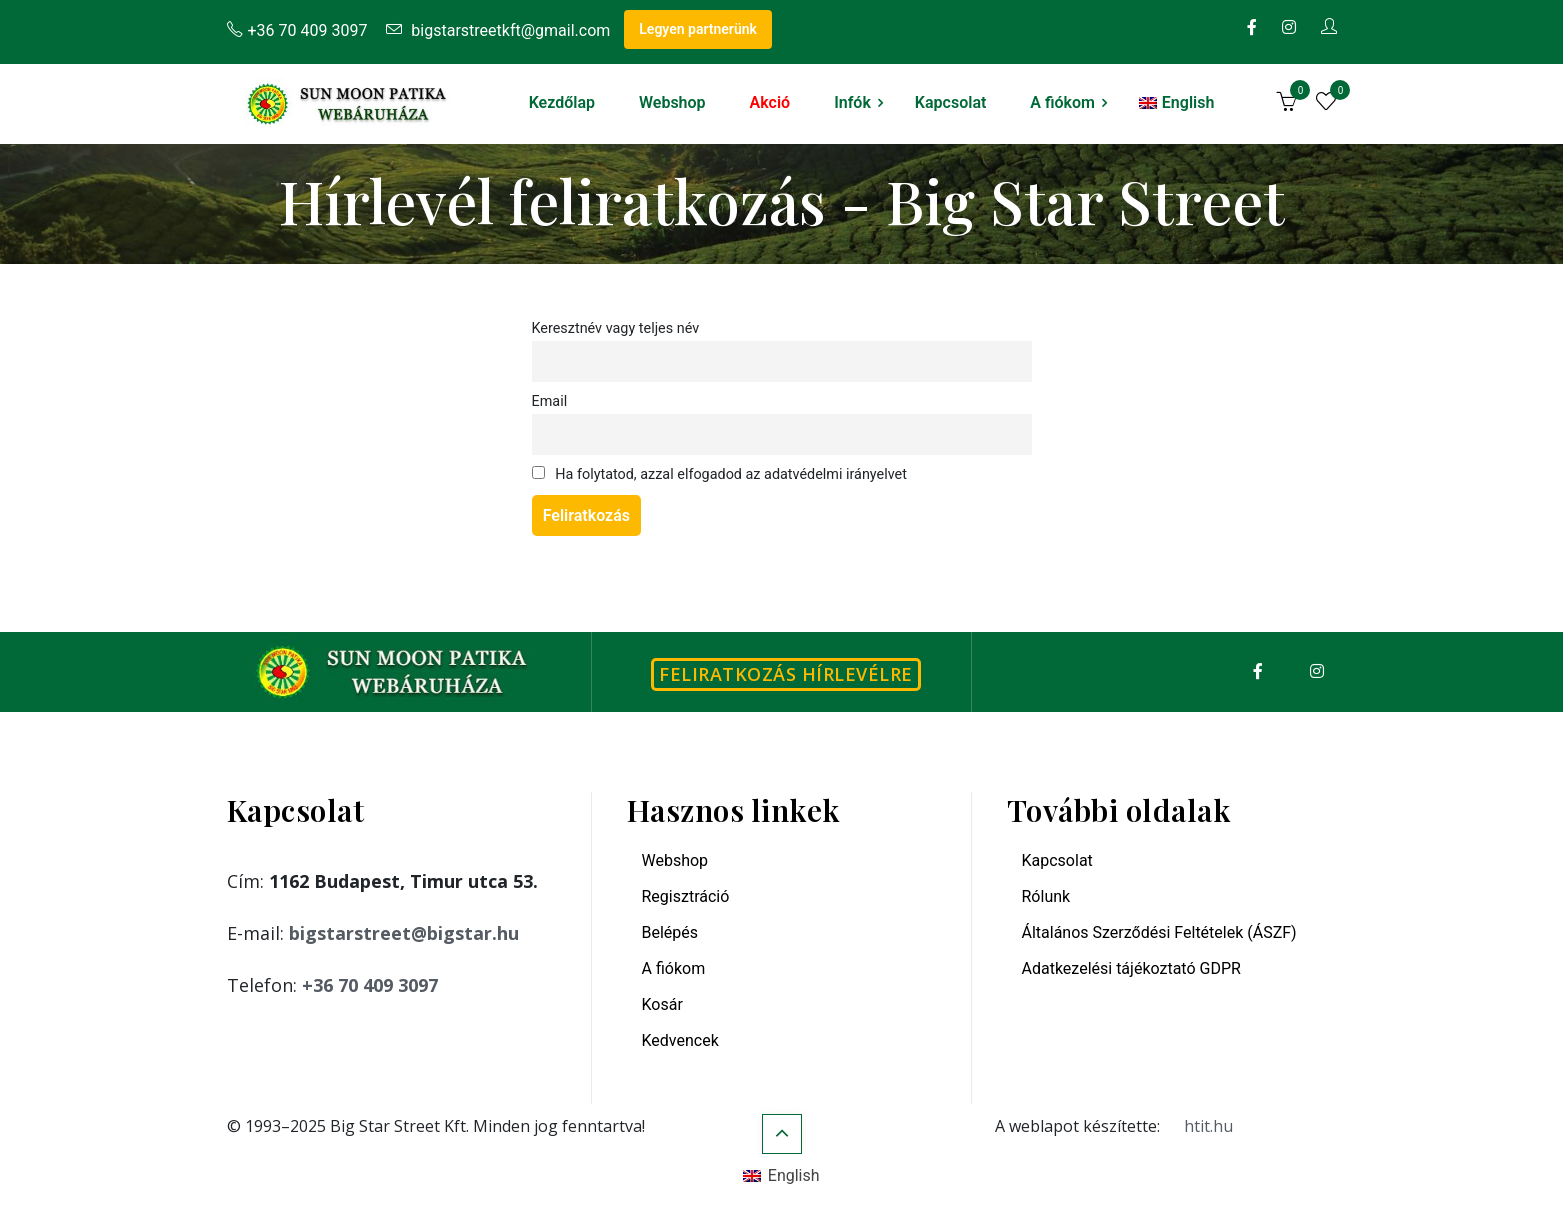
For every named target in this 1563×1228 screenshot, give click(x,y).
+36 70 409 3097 (297, 30)
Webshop (672, 102)
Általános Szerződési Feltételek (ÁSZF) (1159, 932)
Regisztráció (686, 896)
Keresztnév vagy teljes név (616, 328)
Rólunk (1046, 896)
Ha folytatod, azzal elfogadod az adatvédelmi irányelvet (719, 474)
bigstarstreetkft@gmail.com (498, 30)
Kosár (662, 1004)
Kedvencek (680, 1040)
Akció (770, 102)
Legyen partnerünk (698, 29)
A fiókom (1062, 102)
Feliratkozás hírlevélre (786, 674)
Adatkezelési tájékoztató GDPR (1131, 968)
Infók (852, 102)
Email (550, 401)
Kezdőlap (562, 102)
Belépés (670, 932)
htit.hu (1208, 1126)
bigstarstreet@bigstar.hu (404, 933)
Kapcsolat (950, 102)
